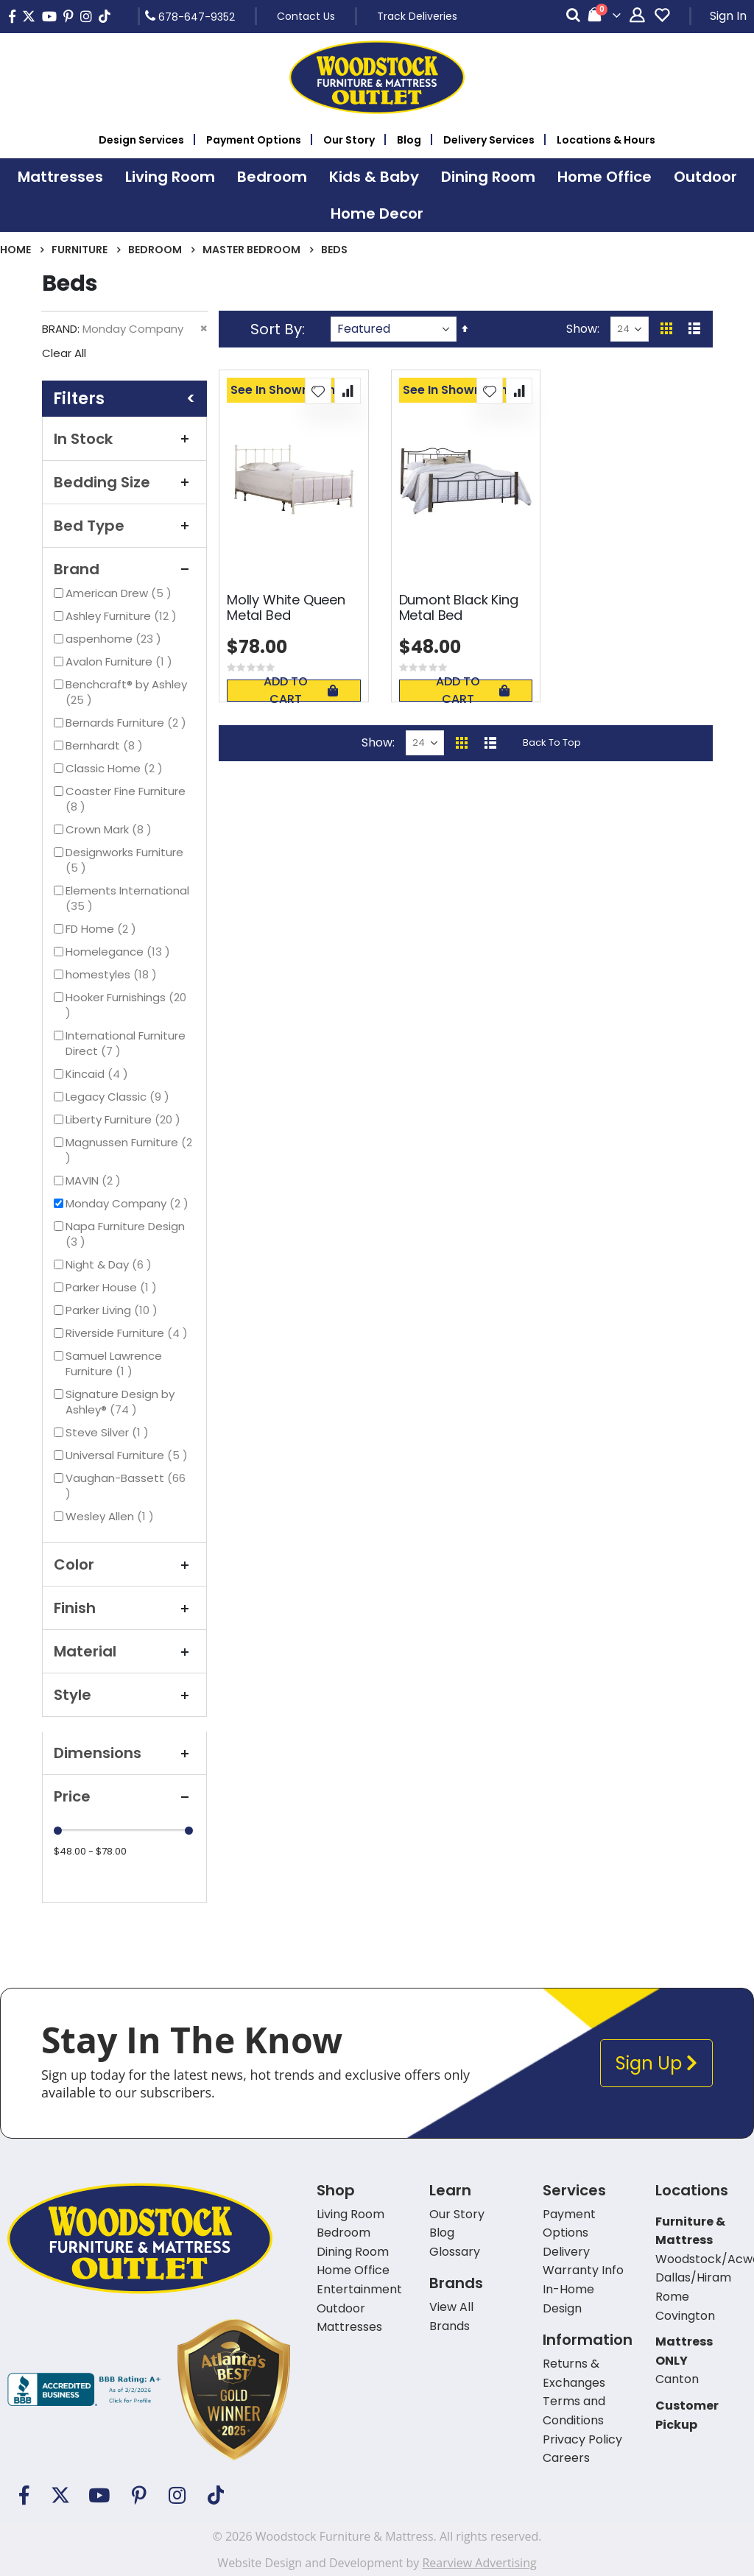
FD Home (103, 928)
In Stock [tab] (124, 438)
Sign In (728, 15)
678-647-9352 (190, 16)
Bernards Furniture (128, 722)
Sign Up (656, 2063)
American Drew (120, 593)
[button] (318, 391)
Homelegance (120, 951)
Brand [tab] (124, 569)
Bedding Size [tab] (124, 482)
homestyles (113, 974)
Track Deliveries (417, 16)
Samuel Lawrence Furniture (114, 1363)
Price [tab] (124, 1796)
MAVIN (95, 1180)
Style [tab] (124, 1694)
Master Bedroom (251, 249)
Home (15, 249)
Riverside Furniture (128, 1333)
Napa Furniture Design (125, 1233)
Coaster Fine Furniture (126, 798)
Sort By (276, 329)
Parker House (113, 1287)
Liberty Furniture (125, 1119)
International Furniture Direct (126, 1043)
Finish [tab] (124, 1608)
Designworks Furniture (124, 859)
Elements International (127, 898)
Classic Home (116, 768)
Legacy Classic (119, 1096)
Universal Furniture (128, 1455)
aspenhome (115, 638)
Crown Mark (110, 829)
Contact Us (306, 16)
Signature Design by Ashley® (120, 1401)
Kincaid (99, 1073)
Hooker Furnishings (126, 1004)
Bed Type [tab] (124, 525)
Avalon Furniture (121, 661)
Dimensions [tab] (124, 1753)
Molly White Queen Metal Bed (286, 608)
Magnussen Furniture (129, 1150)
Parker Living (113, 1310)
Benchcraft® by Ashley (126, 692)
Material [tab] (124, 1651)
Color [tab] (124, 1564)
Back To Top (552, 742)
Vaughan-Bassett (126, 1485)
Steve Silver (109, 1432)
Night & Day (110, 1264)
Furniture (80, 249)
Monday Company (129, 1203)
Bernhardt (106, 745)
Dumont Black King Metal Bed (458, 608)
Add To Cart (300, 691)
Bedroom (155, 249)
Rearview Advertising (479, 2563)
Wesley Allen (112, 1516)
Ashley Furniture (123, 616)
